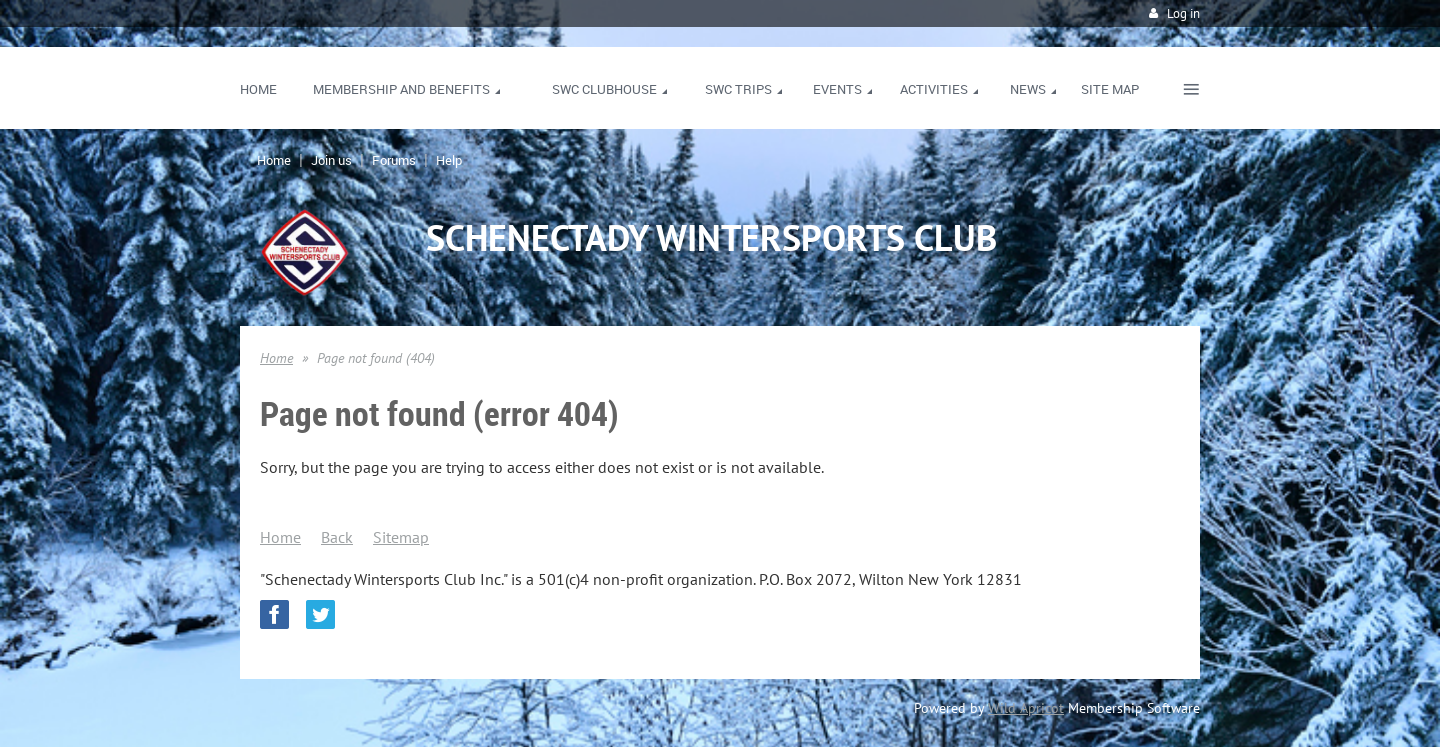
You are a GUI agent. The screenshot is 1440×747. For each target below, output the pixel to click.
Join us (331, 160)
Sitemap (401, 537)
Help (449, 160)
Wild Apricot (1026, 708)
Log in (1183, 13)
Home (274, 160)
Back (337, 537)
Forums (394, 160)
